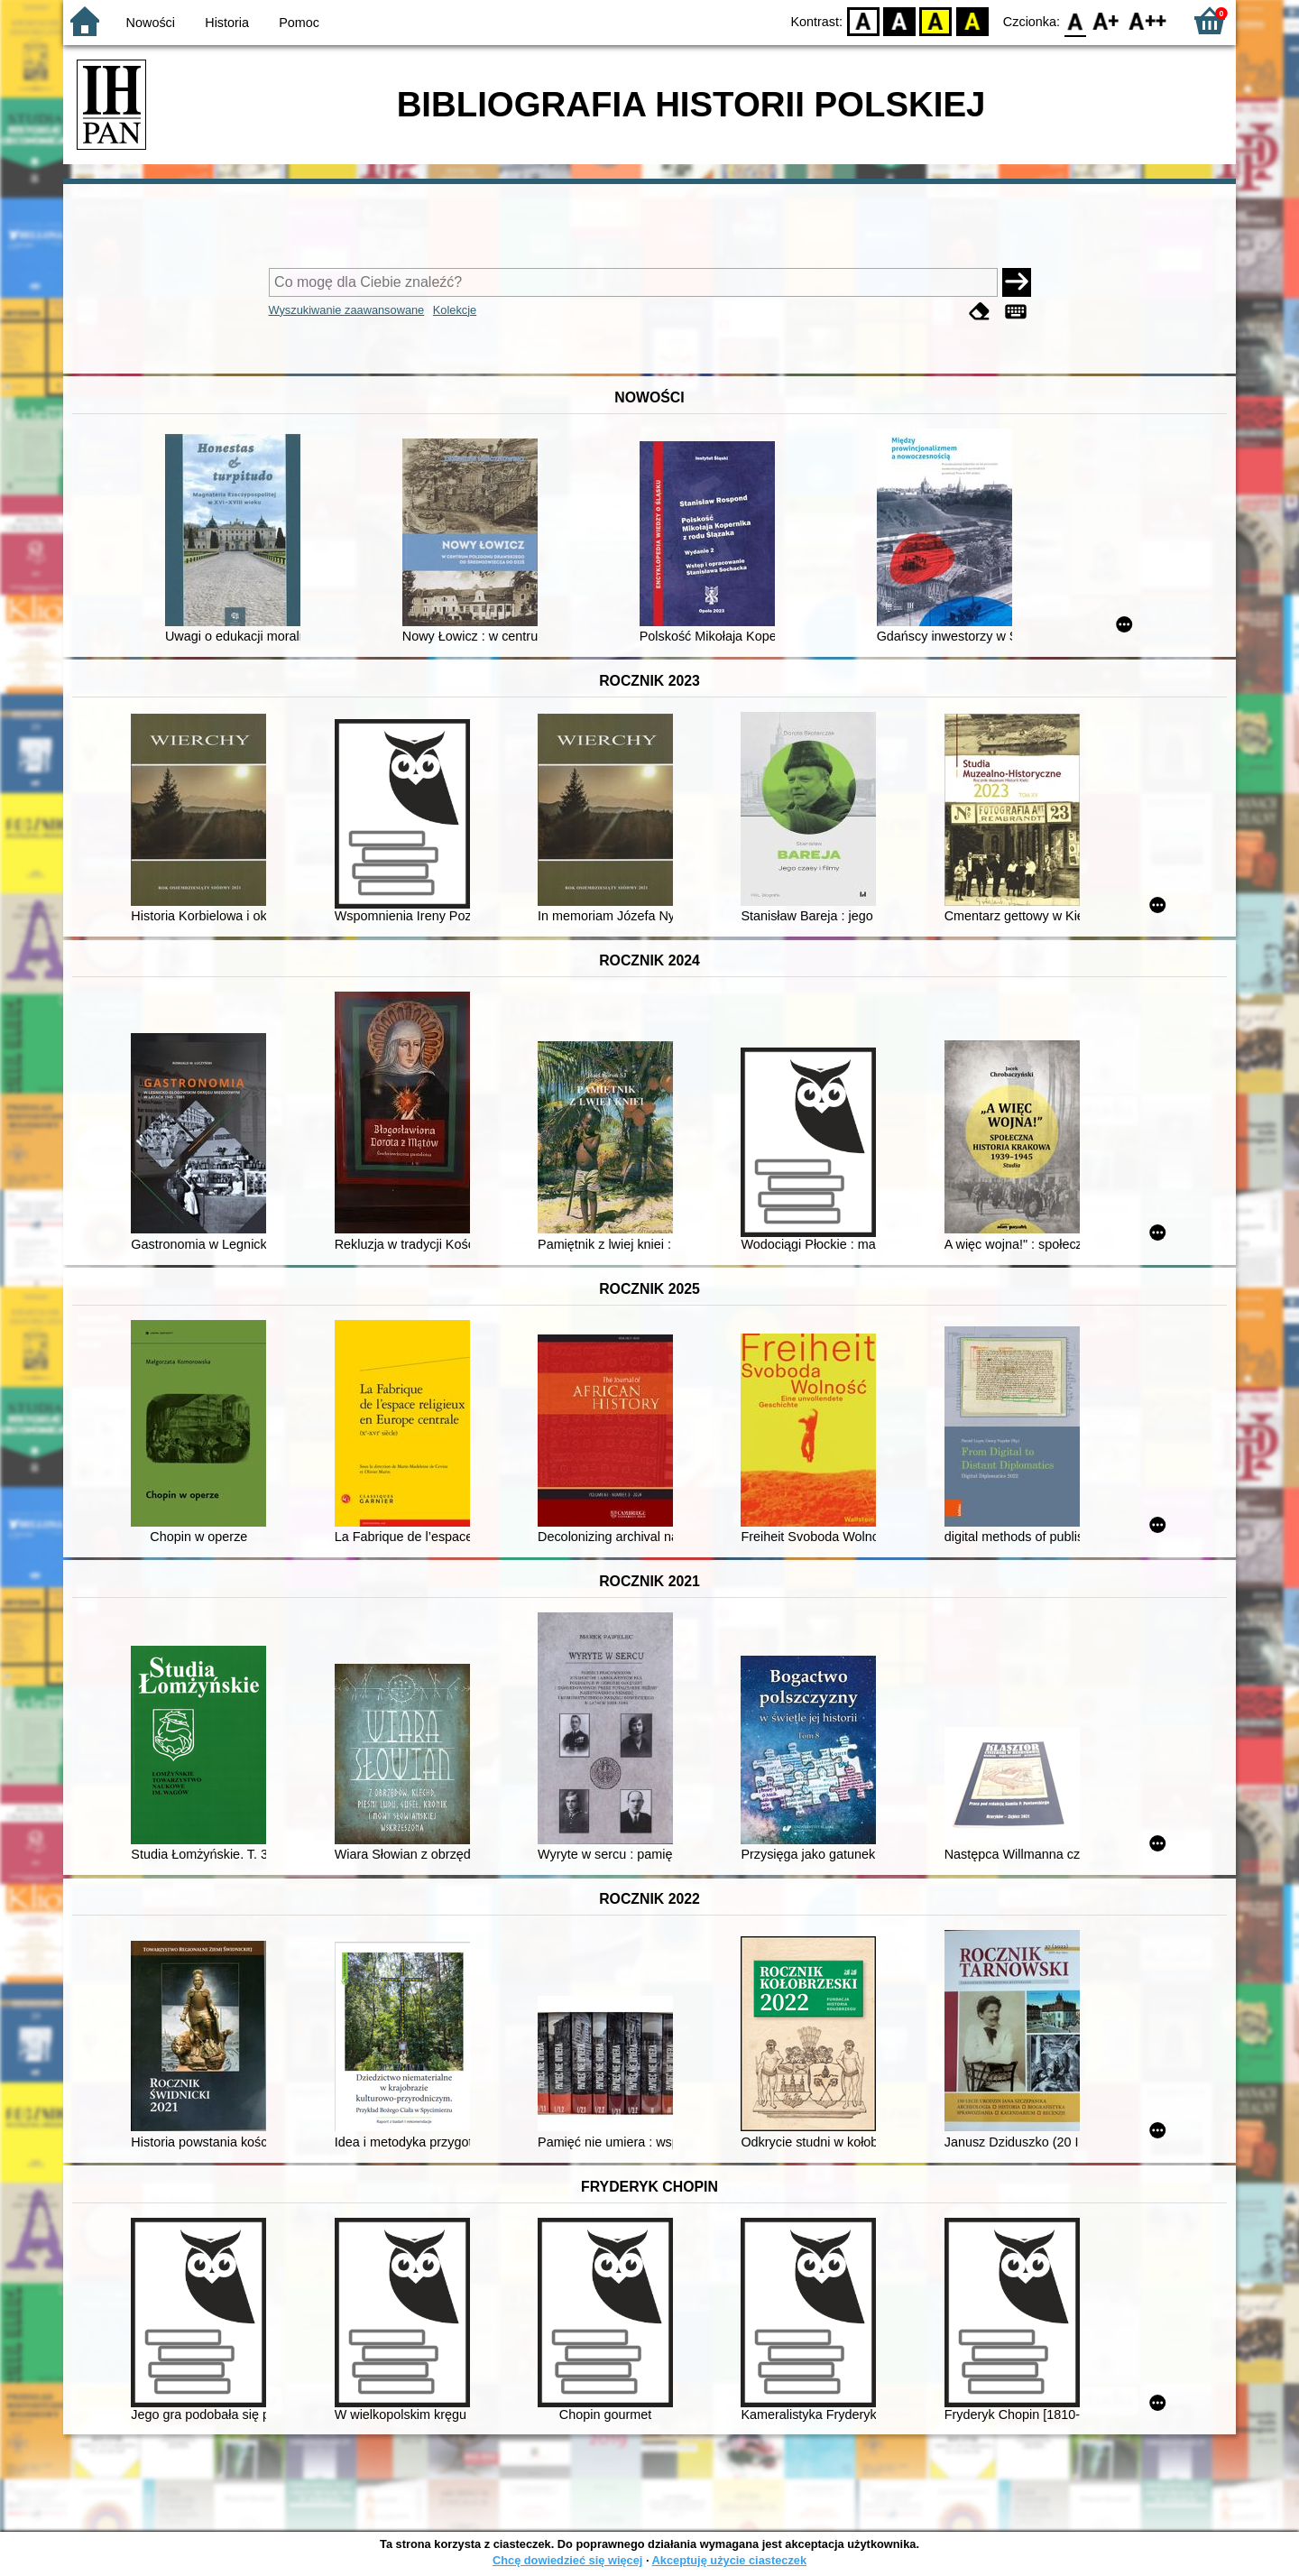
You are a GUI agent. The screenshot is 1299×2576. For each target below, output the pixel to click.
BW (899, 20)
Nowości (150, 22)
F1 (1106, 20)
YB (935, 20)
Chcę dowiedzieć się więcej (567, 2560)
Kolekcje (454, 310)
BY (972, 20)
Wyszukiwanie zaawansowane (347, 310)
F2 (1147, 20)
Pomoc (299, 22)
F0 (1074, 20)
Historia (227, 22)
